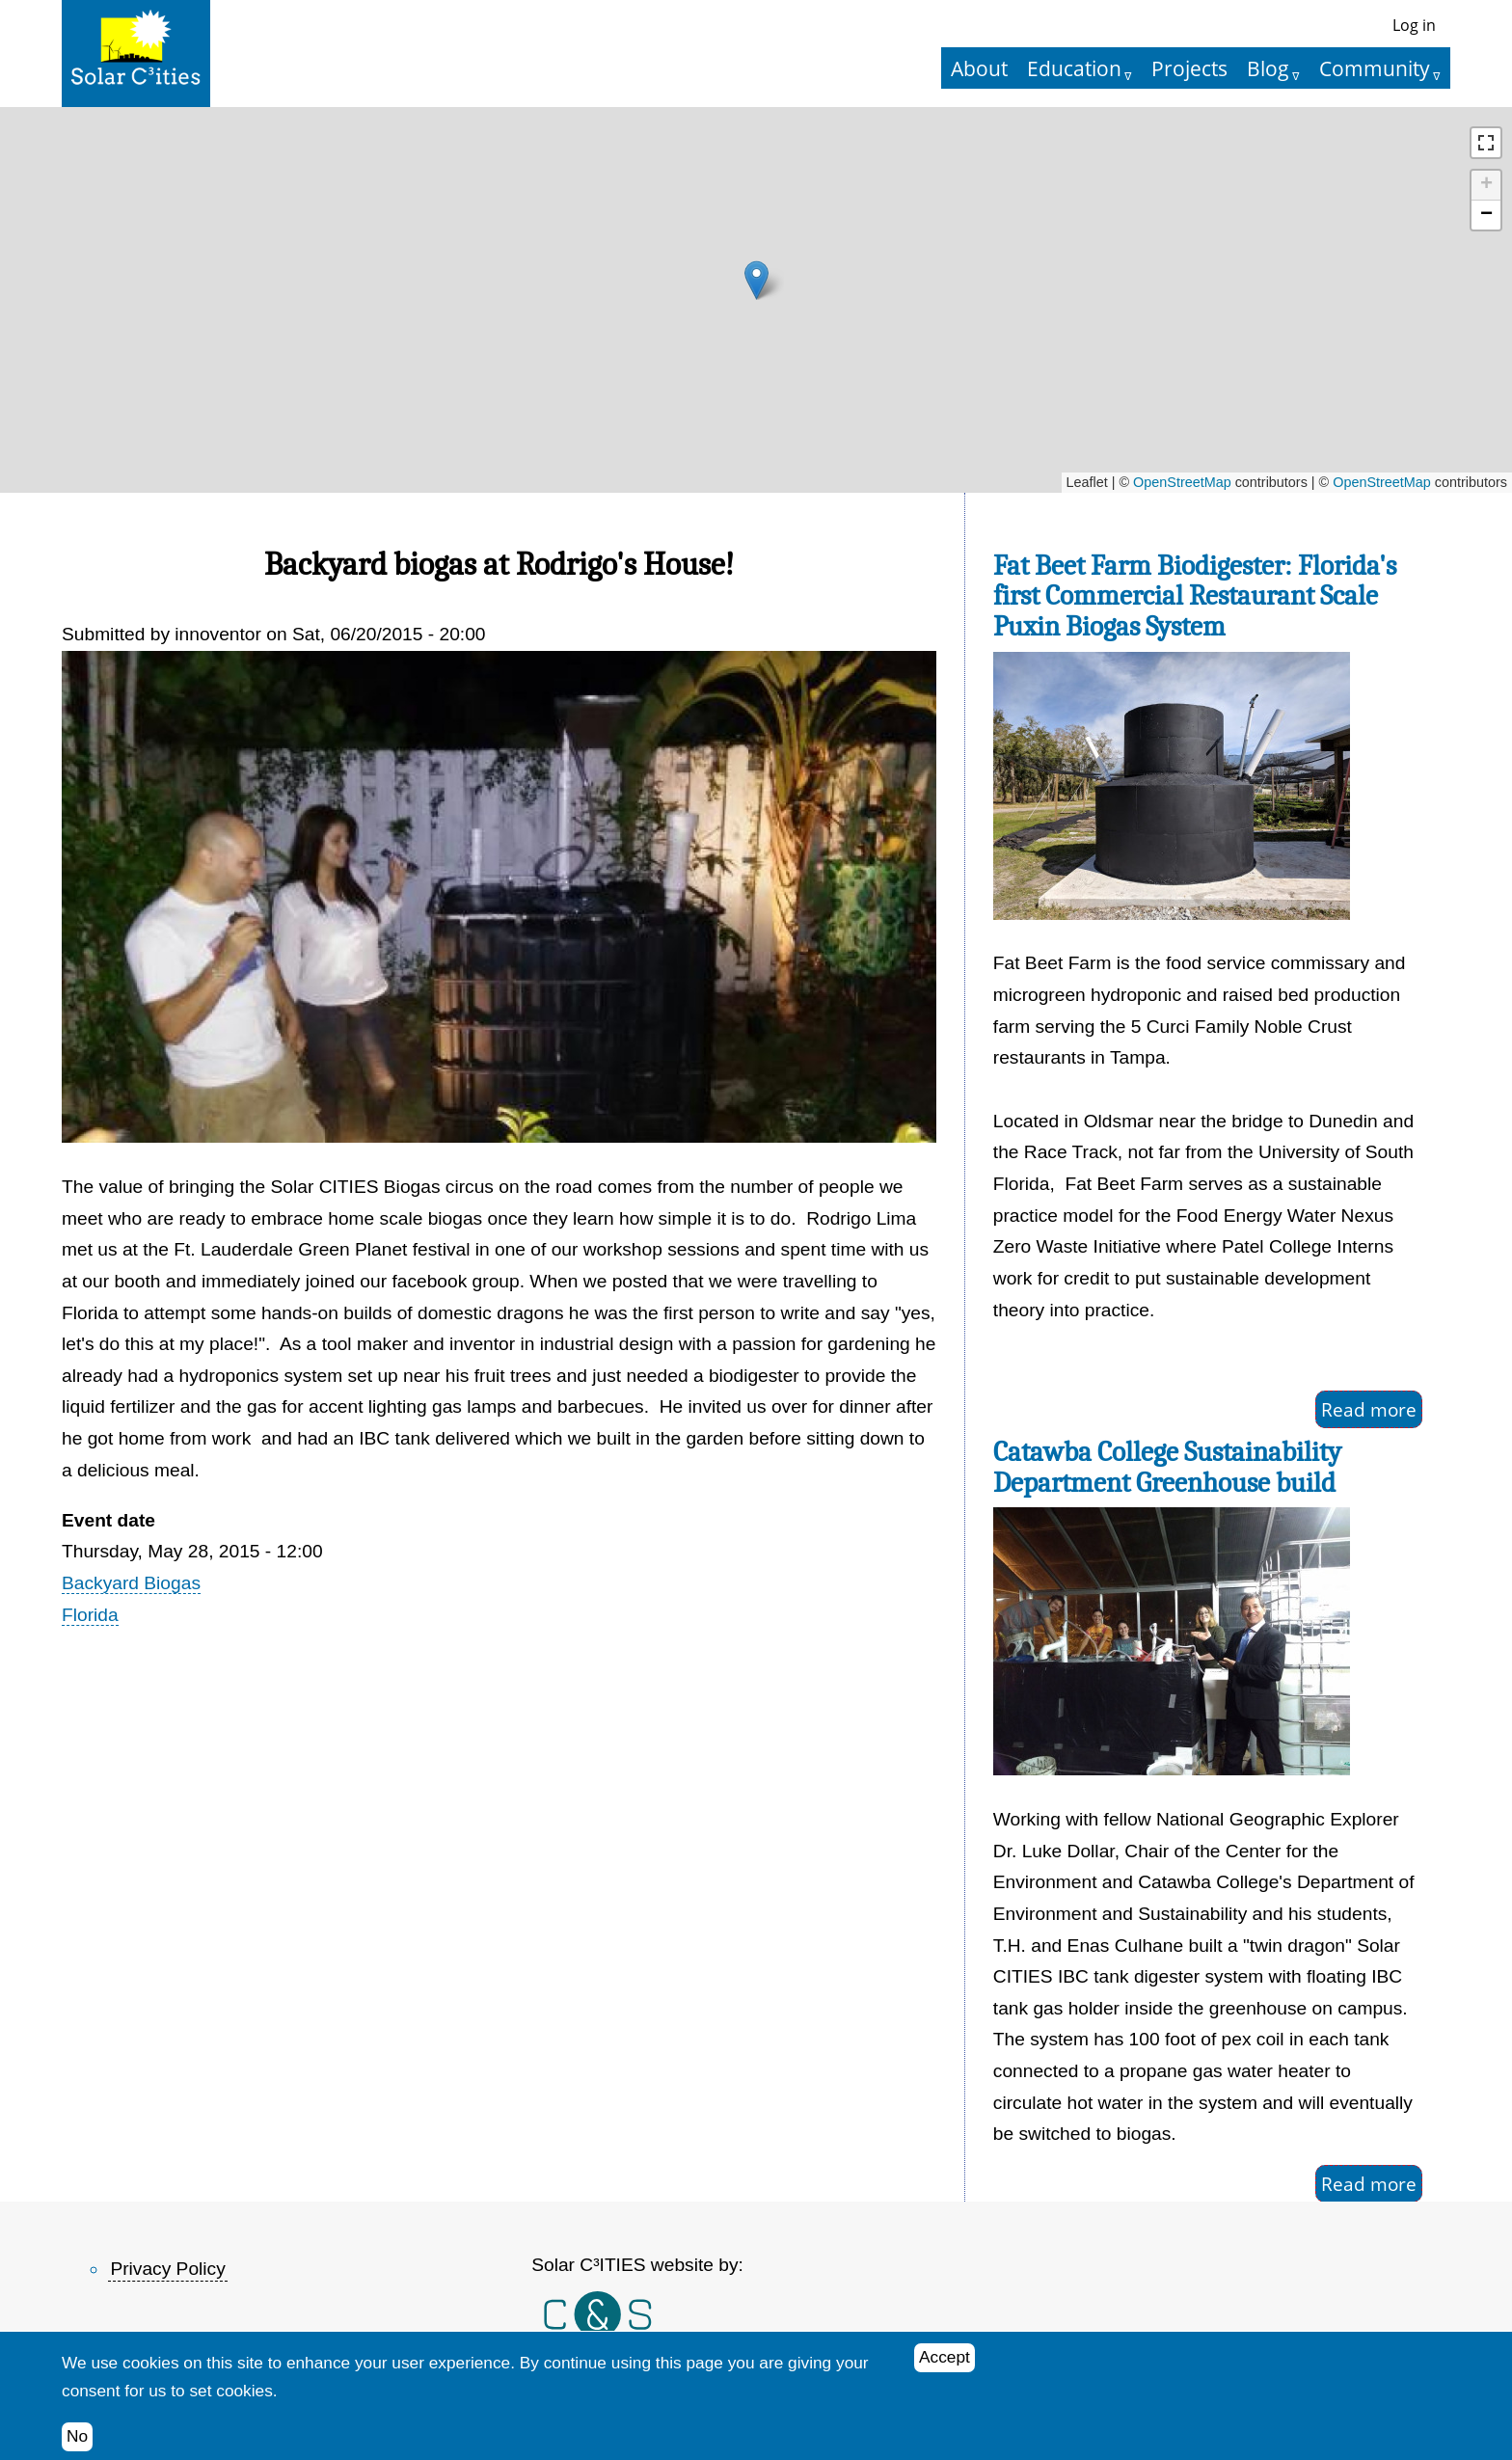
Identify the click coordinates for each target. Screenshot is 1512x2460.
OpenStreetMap (1182, 482)
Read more (1369, 1409)
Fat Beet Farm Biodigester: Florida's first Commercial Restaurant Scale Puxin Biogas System (1194, 596)
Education (1074, 68)
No (77, 2436)
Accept (944, 2356)
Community (1374, 68)
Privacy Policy (167, 2268)
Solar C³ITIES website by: (637, 2265)
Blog (1268, 68)
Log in (1414, 25)
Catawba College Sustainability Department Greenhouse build (1167, 1467)
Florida (90, 1615)
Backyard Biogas (131, 1583)
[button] (756, 280)
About (979, 68)
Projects (1189, 68)
